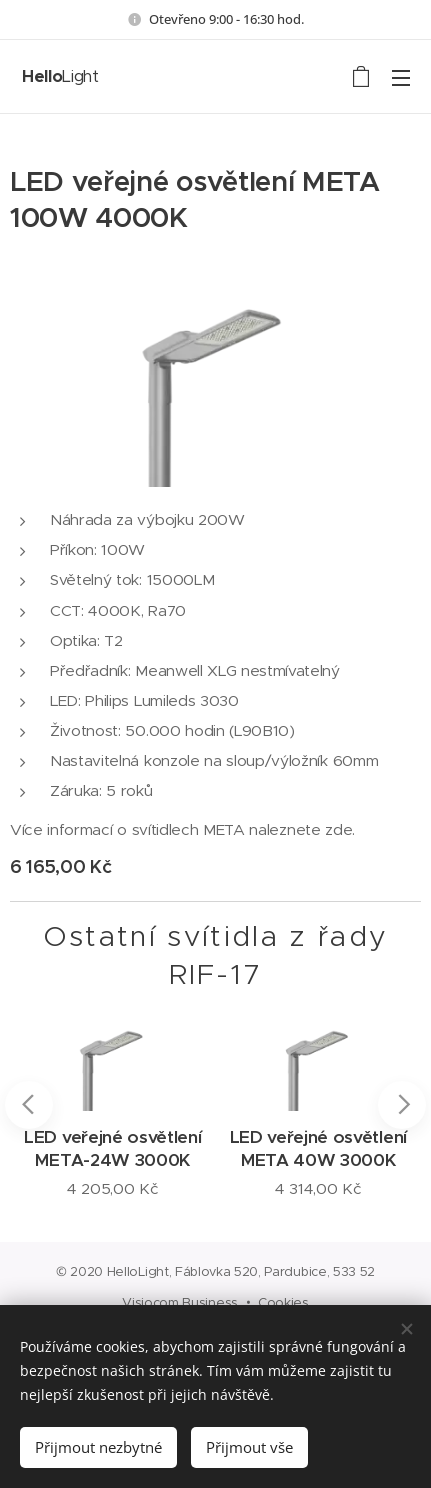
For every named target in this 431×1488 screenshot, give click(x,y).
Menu (401, 78)
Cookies (283, 1302)
